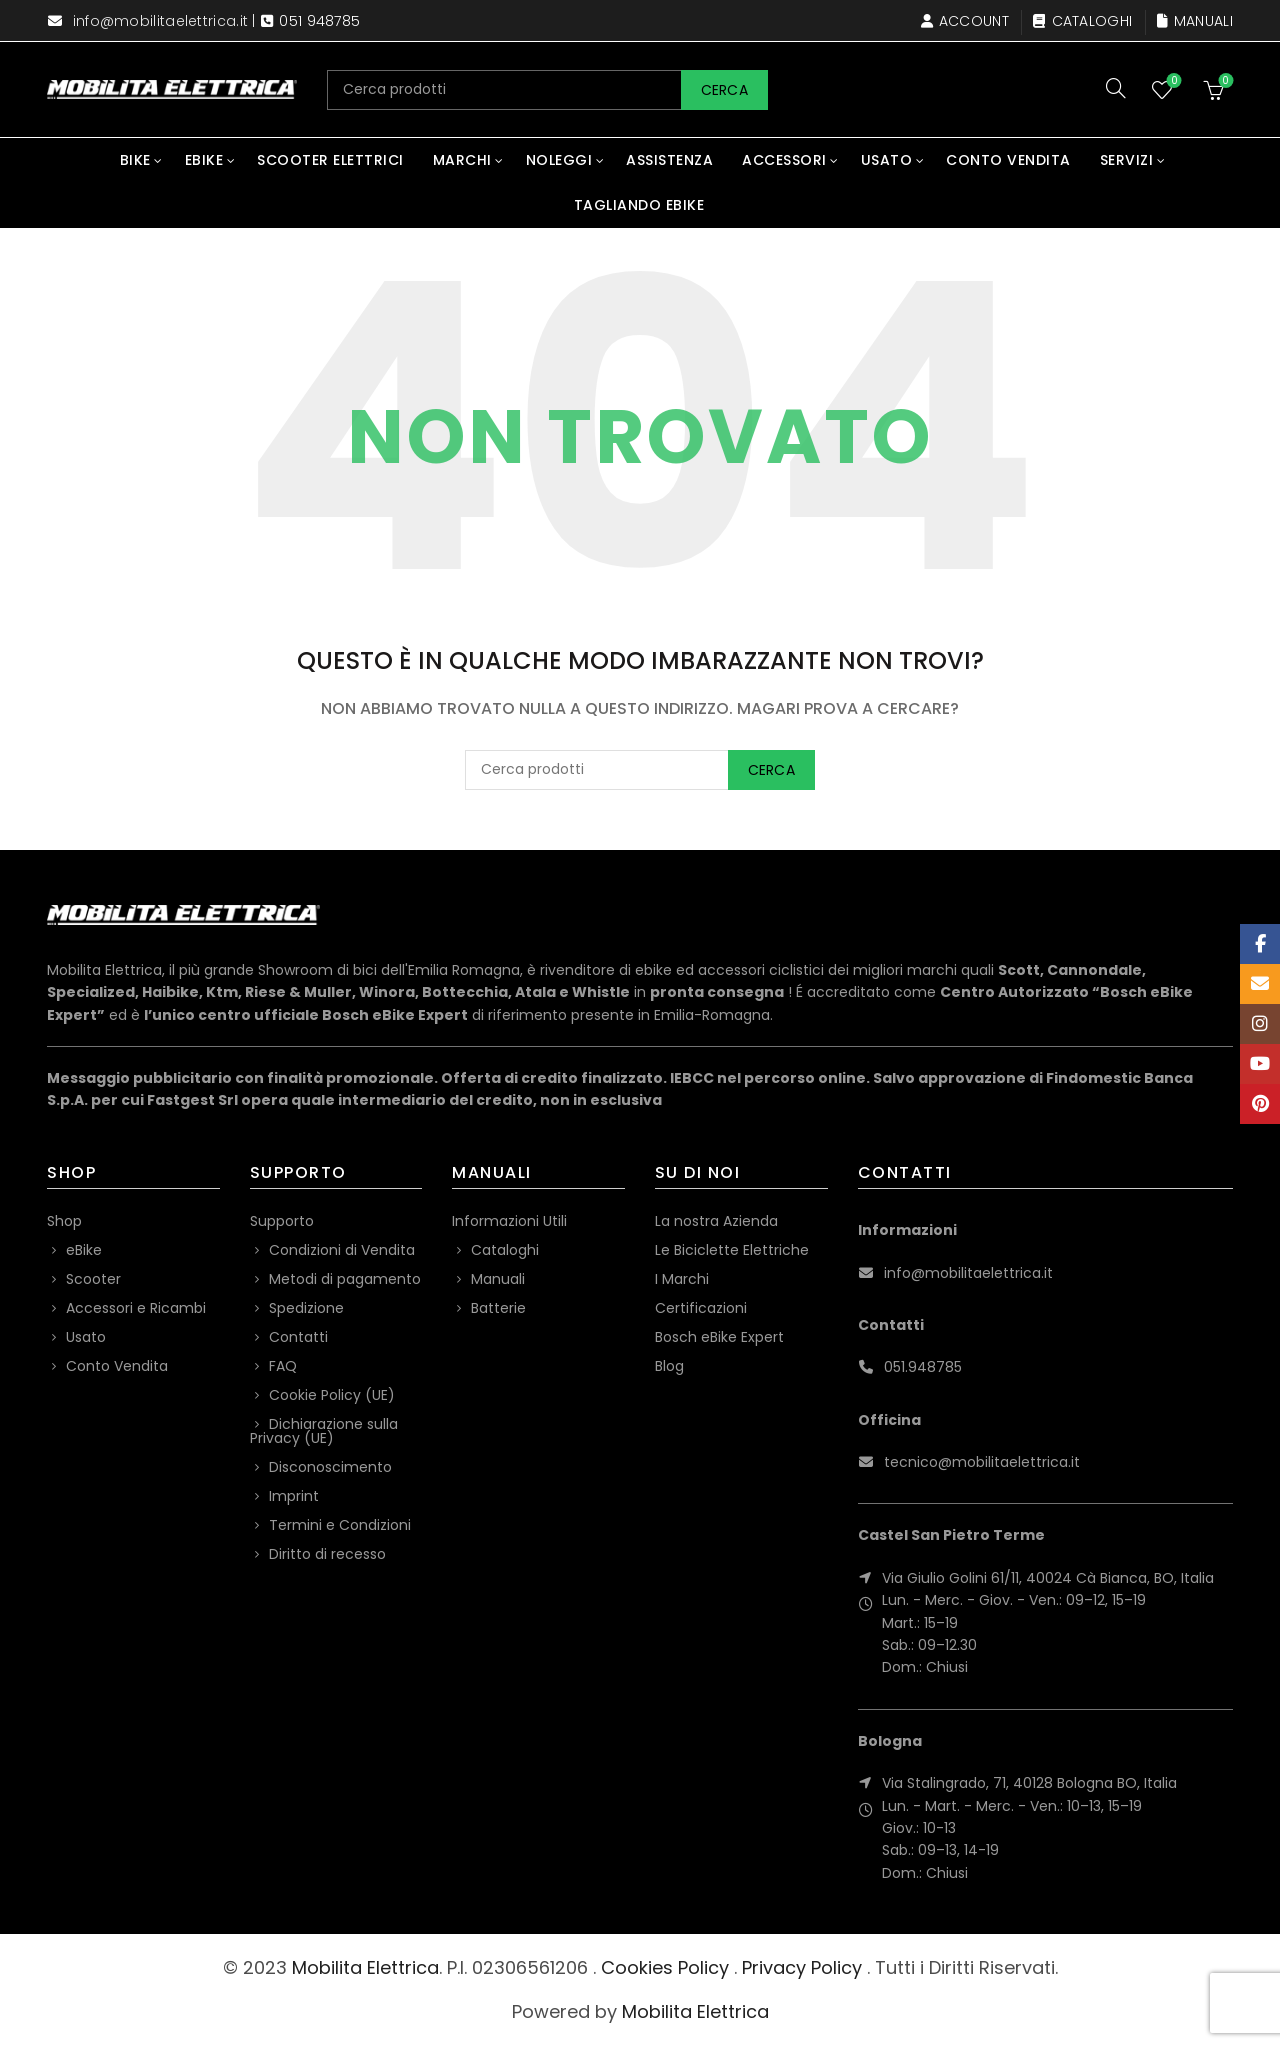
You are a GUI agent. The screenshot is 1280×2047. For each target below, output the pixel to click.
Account (964, 21)
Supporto (282, 1221)
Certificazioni (701, 1308)
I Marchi (682, 1279)
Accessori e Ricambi (136, 1308)
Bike (135, 160)
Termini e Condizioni (340, 1525)
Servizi (1127, 160)
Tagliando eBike (639, 205)
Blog (669, 1366)
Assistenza (669, 160)
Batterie (498, 1308)
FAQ (283, 1366)
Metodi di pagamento (345, 1279)
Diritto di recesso (327, 1554)
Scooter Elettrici (330, 160)
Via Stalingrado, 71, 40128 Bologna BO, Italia (1029, 1783)
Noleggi (559, 160)
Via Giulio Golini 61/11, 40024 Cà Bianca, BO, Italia (1048, 1578)
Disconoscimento (330, 1467)
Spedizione (306, 1308)
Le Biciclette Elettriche (732, 1250)
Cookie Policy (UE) (332, 1395)
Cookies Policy (665, 1967)
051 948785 (319, 21)
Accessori (784, 160)
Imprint (294, 1496)
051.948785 (923, 1367)
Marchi (462, 160)
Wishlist (1172, 81)
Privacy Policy (802, 1967)
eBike (204, 160)
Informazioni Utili (509, 1221)
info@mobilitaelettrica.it (161, 21)
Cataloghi (1082, 21)
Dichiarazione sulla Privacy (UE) (324, 1431)
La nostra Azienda (716, 1221)
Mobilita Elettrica (365, 1967)
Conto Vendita (1008, 160)
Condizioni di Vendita (342, 1250)
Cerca (725, 90)
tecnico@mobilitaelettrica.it (982, 1462)
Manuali (1194, 21)
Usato (887, 160)
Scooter (93, 1279)
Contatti (298, 1337)
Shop (64, 1221)
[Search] (1116, 88)
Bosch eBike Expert (719, 1337)
